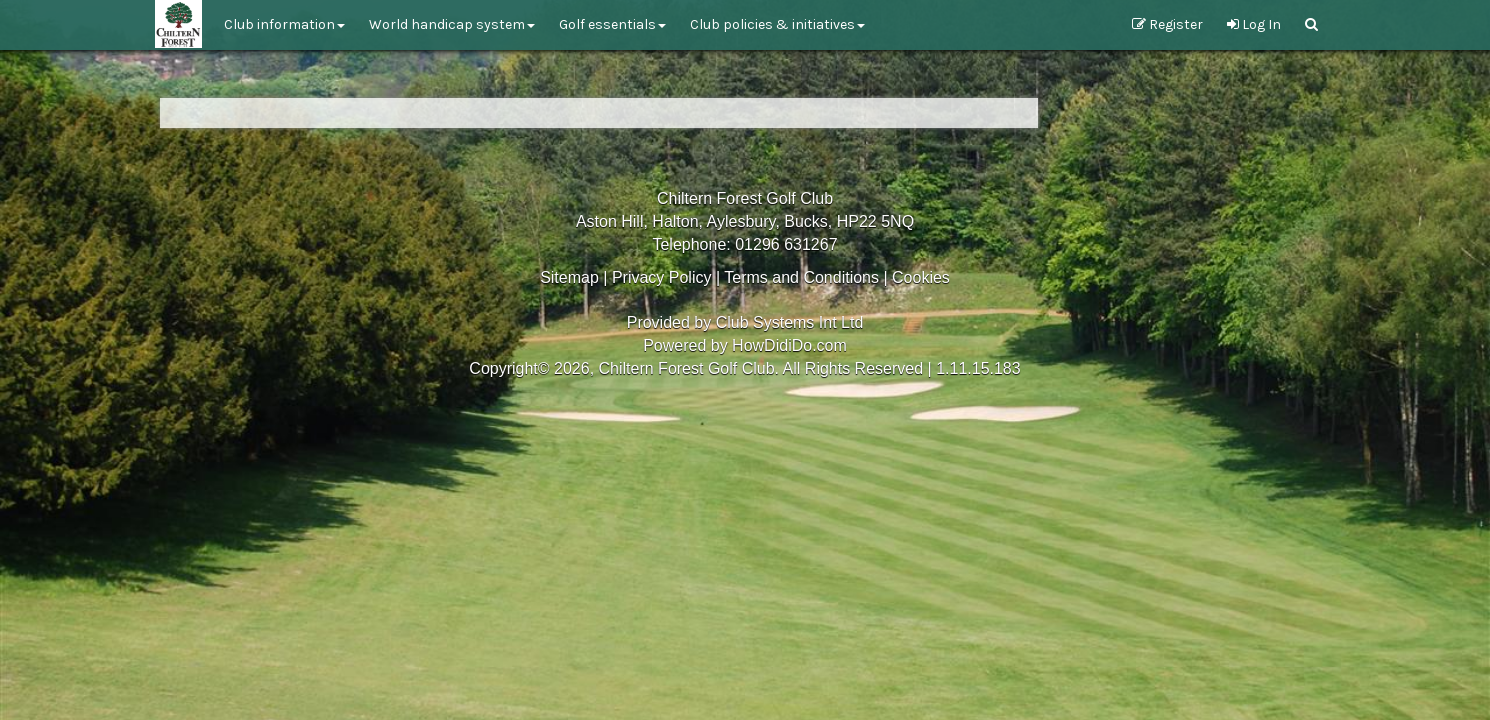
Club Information (284, 24)
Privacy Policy (662, 277)
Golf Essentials (612, 24)
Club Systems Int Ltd (790, 322)
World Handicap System (452, 24)
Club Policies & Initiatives (777, 24)
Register (1167, 24)
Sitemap (569, 277)
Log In (1254, 24)
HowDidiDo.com (789, 345)
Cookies (921, 277)
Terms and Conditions (801, 277)
